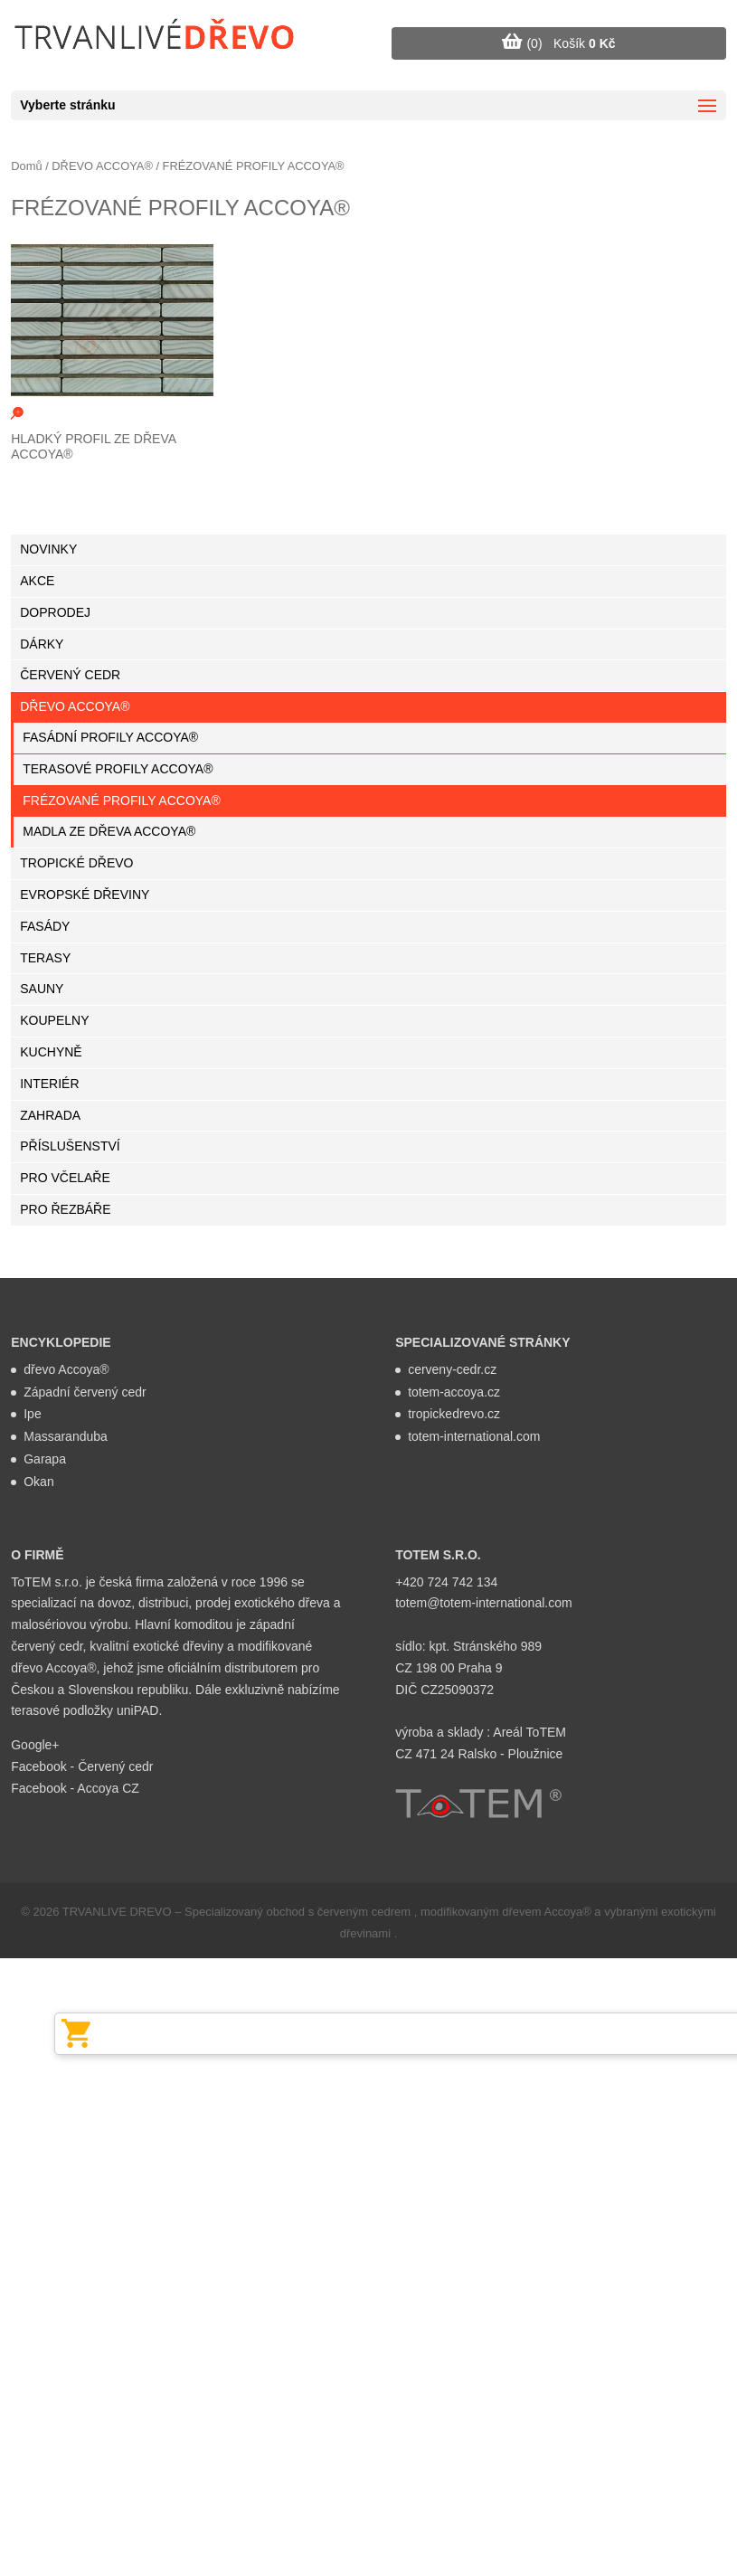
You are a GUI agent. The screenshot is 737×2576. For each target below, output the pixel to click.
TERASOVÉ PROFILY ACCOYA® (118, 769)
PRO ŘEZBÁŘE (65, 1209)
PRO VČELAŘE (65, 1177)
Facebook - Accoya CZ (75, 1788)
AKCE (37, 580)
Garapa (45, 1459)
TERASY (45, 958)
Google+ (35, 1745)
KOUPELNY (54, 1020)
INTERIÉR (49, 1083)
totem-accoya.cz (454, 1392)
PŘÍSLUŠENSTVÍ (69, 1146)
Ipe (32, 1413)
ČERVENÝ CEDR (70, 675)
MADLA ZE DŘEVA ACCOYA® (109, 831)
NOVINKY (48, 549)
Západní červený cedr (85, 1392)
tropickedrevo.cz (454, 1413)
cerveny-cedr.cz (452, 1369)
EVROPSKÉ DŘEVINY (84, 894)
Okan (38, 1481)
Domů (26, 166)
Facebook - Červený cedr (82, 1766)
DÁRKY (41, 644)
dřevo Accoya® (66, 1369)
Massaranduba (66, 1436)
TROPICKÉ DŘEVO (76, 863)
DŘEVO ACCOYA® (102, 166)
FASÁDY (45, 926)
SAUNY (41, 988)
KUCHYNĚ (50, 1052)
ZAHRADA (50, 1115)
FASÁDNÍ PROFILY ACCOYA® (110, 737)
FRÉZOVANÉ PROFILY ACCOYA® (122, 800)
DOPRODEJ (55, 612)
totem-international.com (474, 1436)
